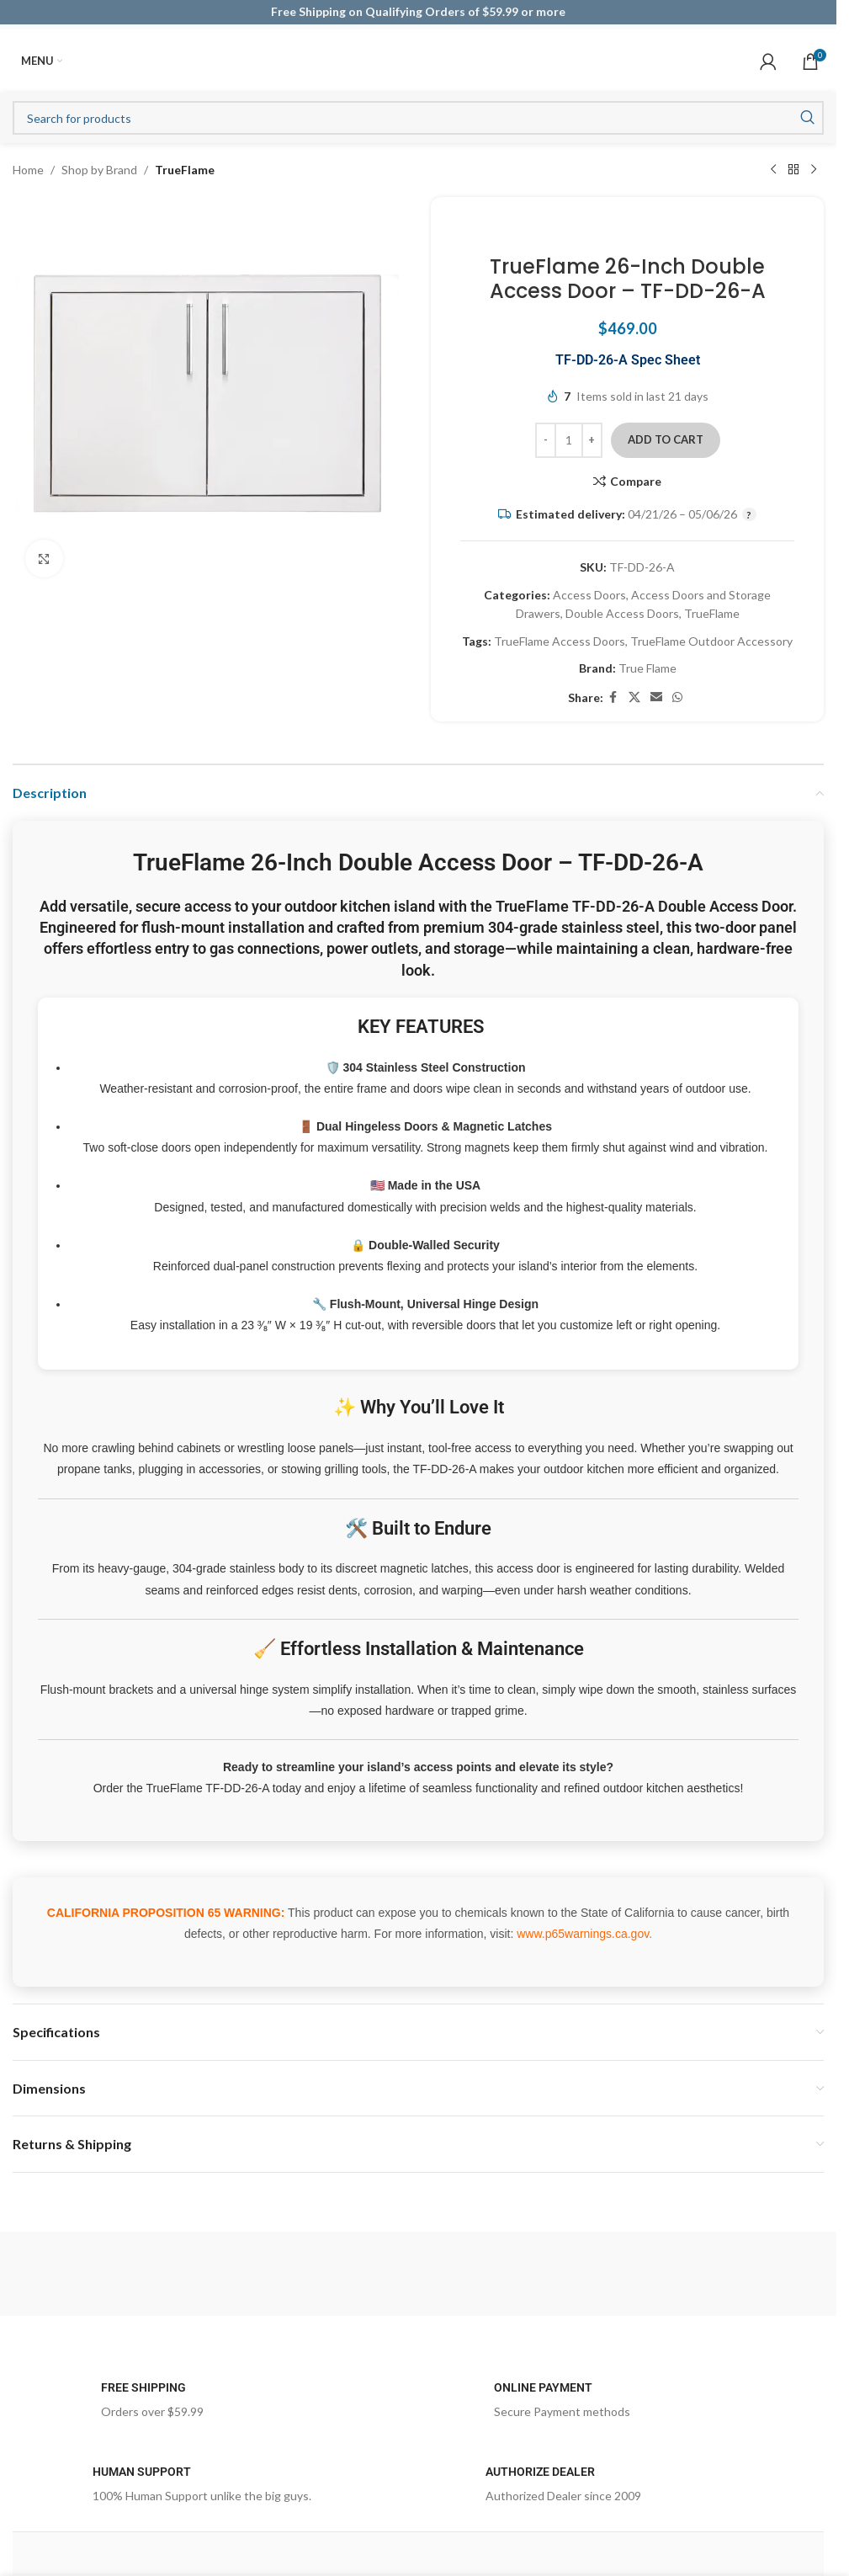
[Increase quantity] (591, 440)
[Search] (418, 118)
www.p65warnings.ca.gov (583, 1933)
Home (28, 169)
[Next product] (814, 170)
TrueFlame (185, 169)
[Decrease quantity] (545, 440)
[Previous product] (773, 170)
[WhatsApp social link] (677, 697)
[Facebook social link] (613, 697)
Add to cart (665, 439)
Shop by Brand (99, 169)
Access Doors (589, 595)
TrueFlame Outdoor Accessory (711, 641)
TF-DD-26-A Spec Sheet (627, 360)
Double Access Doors (622, 613)
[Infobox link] (222, 2405)
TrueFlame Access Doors (559, 641)
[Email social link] (656, 697)
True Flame (647, 668)
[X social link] (634, 697)
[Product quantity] (568, 440)
